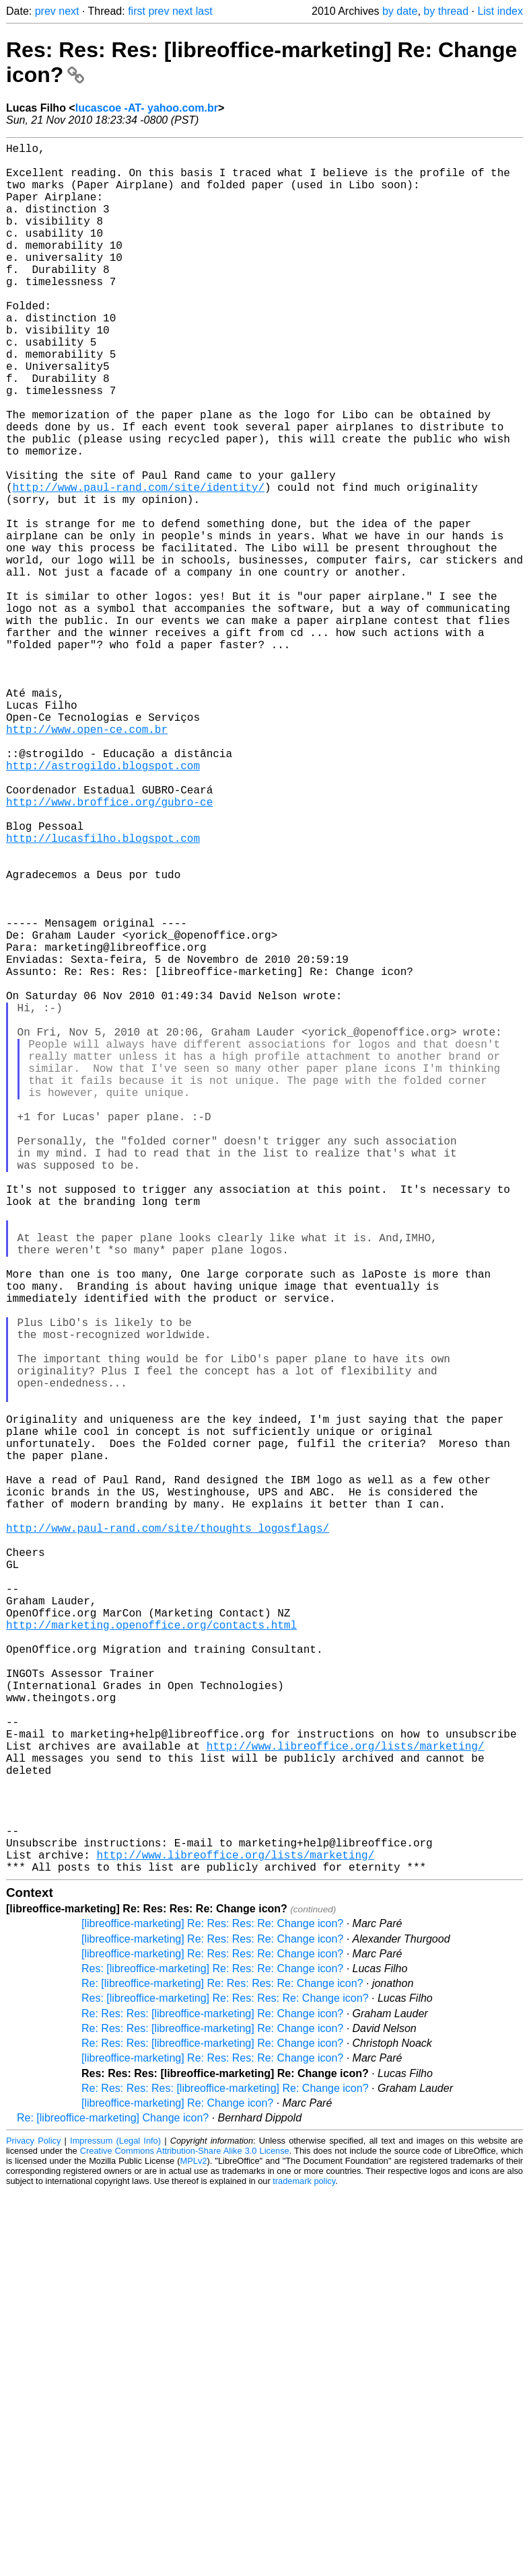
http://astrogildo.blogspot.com (103, 905)
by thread (445, 11)
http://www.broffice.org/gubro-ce (109, 949)
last (204, 11)
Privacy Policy (33, 2525)
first (136, 11)
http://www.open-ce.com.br (87, 860)
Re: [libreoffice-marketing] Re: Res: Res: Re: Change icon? (222, 2368)
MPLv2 (193, 2545)
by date (399, 11)
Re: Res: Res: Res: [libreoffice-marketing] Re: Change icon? (225, 2473)
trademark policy (304, 2566)
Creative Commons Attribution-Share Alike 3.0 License (184, 2535)
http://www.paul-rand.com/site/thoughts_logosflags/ (167, 1837)
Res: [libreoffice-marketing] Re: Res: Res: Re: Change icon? (225, 2382)
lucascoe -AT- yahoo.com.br (146, 108)
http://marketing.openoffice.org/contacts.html (151, 1955)
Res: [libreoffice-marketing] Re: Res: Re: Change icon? (212, 2353)
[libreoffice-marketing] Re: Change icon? (177, 2487)
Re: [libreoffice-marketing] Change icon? (113, 2502)
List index (500, 11)
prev (45, 11)
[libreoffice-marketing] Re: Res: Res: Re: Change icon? (212, 2308)
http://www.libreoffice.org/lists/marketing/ (346, 2103)
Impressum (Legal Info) (115, 2525)
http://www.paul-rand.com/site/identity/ (138, 564)
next (69, 11)
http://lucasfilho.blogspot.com (103, 993)
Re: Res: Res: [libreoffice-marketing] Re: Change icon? (212, 2398)
